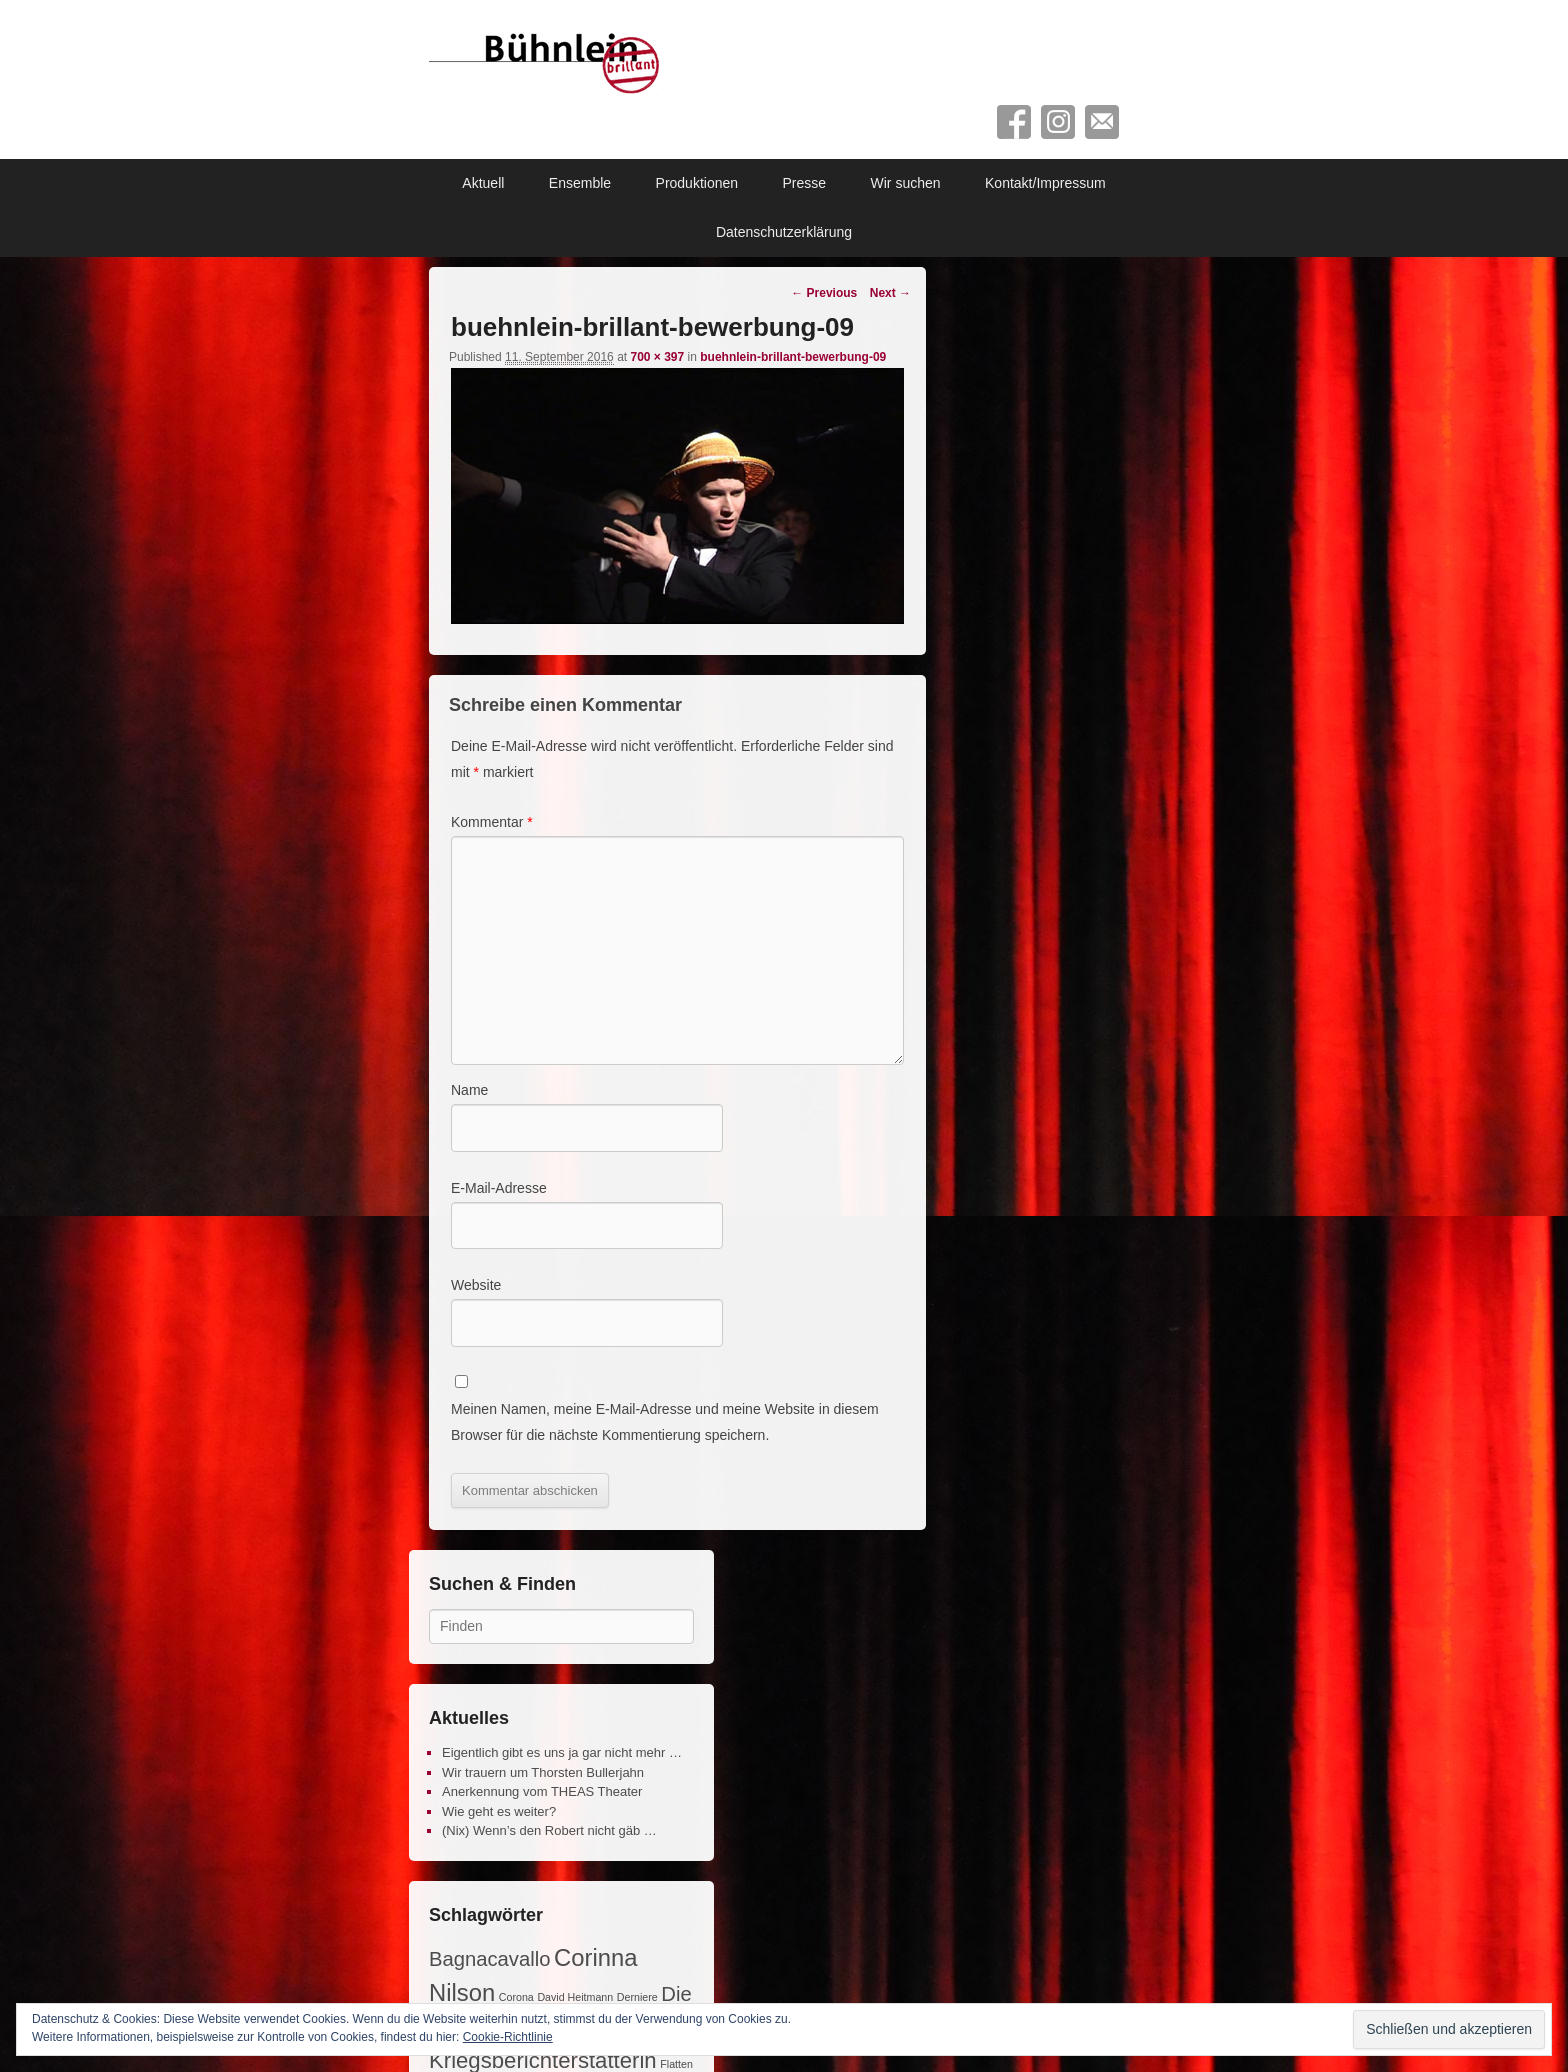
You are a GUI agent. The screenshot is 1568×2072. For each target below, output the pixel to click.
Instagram (1058, 122)
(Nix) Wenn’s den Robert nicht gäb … (549, 1830)
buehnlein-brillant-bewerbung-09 (793, 357)
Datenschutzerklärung (784, 232)
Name (469, 1090)
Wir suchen (906, 183)
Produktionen (697, 183)
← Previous (824, 293)
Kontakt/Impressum (1045, 183)
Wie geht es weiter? (499, 1811)
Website (476, 1285)
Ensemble (580, 183)
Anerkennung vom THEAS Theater (542, 1791)
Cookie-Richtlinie (508, 2037)
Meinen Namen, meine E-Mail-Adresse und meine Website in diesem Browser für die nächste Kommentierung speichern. (665, 1422)
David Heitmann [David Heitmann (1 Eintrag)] (575, 1997)
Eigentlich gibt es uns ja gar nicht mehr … (562, 1752)
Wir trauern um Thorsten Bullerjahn (543, 1772)
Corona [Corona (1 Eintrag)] (516, 1997)
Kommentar (492, 822)
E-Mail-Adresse (499, 1188)
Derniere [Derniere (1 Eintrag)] (637, 1997)
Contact (1102, 122)
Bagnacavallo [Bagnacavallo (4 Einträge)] (489, 1959)
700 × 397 (657, 357)
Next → (890, 293)
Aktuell (483, 183)
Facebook (1014, 122)
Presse (805, 183)
